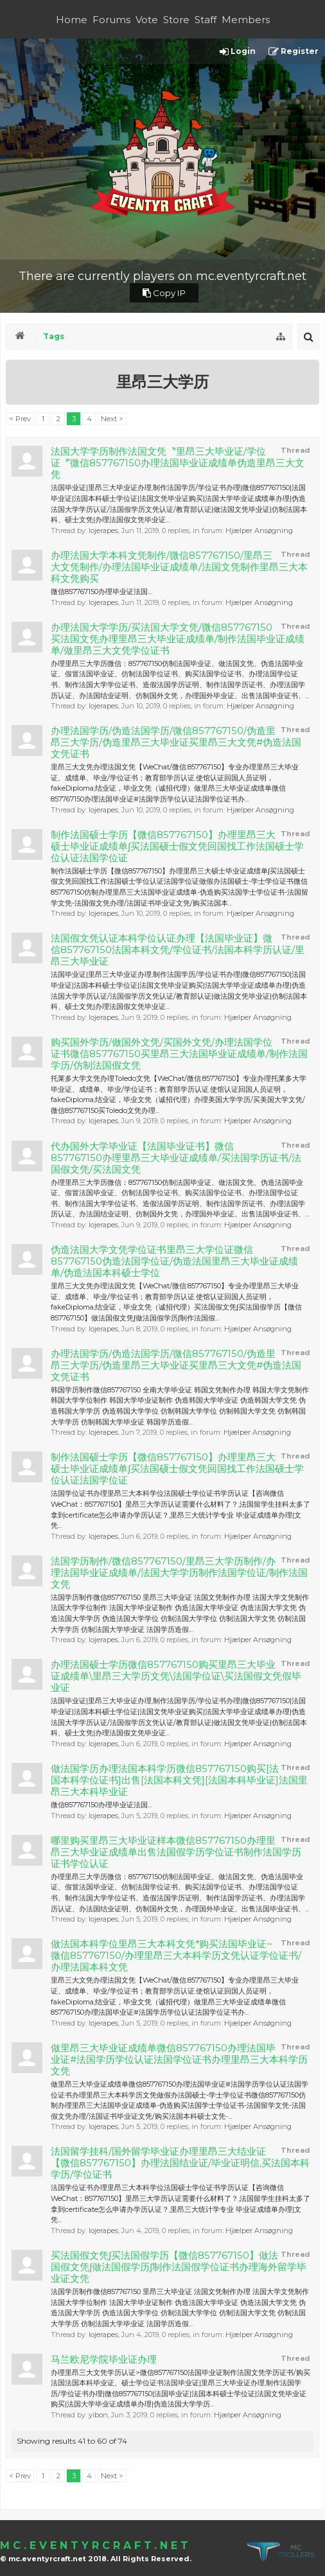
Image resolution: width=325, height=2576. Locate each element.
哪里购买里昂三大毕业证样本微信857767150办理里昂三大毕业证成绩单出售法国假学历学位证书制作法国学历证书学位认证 (176, 1852)
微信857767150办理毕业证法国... (101, 591)
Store (176, 19)
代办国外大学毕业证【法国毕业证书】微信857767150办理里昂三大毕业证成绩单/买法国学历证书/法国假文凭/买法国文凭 (176, 1158)
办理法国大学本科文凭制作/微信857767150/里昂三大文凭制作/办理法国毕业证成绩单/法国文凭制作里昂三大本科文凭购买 (179, 567)
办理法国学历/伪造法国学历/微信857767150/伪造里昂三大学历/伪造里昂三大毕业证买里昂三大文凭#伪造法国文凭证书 (176, 742)
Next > (112, 418)
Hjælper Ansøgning (259, 530)
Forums (111, 19)
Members (246, 19)
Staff (205, 19)
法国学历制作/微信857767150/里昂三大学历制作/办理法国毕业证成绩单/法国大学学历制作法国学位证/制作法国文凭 (179, 1572)
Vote (147, 19)
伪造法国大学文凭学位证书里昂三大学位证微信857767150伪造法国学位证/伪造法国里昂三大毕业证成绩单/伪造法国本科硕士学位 (174, 1261)
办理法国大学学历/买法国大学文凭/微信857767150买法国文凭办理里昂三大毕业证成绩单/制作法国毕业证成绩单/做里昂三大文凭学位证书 (177, 639)
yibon (98, 2414)
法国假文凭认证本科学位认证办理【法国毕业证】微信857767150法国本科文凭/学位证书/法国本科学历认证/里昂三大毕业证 (177, 950)
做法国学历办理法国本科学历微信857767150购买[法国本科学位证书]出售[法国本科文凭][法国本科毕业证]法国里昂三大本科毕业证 (179, 1780)
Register (293, 51)
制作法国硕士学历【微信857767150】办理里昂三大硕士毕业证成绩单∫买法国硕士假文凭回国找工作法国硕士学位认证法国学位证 (177, 846)
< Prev (20, 418)
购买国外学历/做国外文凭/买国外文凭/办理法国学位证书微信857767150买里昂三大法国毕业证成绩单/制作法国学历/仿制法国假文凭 (179, 1054)
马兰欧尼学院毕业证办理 (104, 2359)
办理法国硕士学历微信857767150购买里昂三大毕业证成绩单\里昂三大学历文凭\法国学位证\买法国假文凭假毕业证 (176, 1676)
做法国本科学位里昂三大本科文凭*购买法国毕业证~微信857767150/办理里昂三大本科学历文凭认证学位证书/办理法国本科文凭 (176, 1955)
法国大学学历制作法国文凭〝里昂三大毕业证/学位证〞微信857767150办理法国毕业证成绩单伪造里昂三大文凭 (177, 463)
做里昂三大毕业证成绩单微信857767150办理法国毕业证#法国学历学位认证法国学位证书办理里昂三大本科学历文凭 (179, 2059)
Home (71, 19)
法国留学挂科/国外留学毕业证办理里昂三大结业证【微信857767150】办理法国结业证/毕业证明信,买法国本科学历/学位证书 (180, 2163)
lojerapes (103, 530)
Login (238, 51)
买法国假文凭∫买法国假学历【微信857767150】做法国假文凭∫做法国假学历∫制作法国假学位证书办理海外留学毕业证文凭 (178, 2267)
